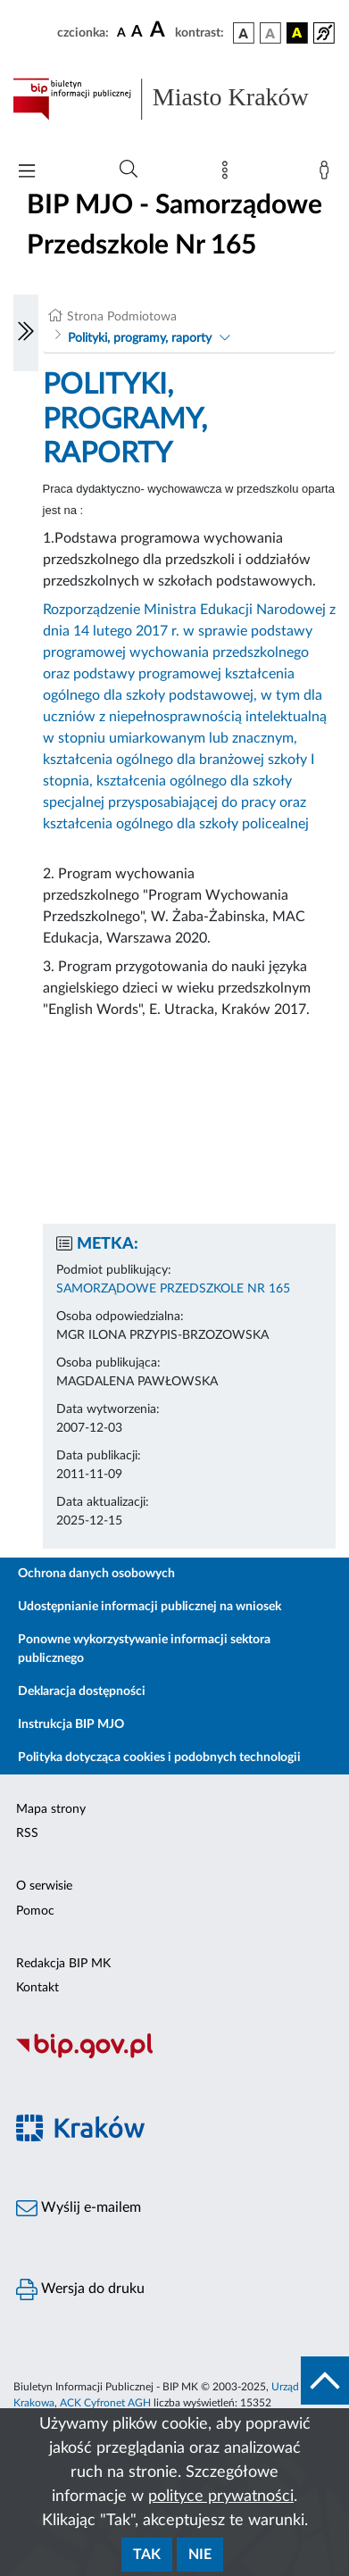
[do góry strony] (325, 2380)
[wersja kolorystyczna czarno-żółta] (297, 33)
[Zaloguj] (328, 174)
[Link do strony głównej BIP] (174, 99)
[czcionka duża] (159, 30)
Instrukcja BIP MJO (71, 1724)
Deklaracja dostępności (81, 1691)
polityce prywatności (221, 2497)
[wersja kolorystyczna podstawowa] (243, 33)
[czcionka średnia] (137, 33)
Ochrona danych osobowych (96, 1573)
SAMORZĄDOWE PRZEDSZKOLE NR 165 (173, 1289)
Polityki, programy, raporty (140, 338)
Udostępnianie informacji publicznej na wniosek (149, 1606)
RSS (27, 1833)
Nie (200, 2554)
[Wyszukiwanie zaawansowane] (128, 170)
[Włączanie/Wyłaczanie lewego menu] (25, 333)
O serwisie (44, 1886)
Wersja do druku (80, 2289)
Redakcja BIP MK (63, 1963)
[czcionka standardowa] (121, 32)
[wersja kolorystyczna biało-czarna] (270, 33)
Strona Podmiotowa (122, 317)
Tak (147, 2554)
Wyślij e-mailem (78, 2208)
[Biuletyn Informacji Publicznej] (174, 2056)
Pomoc (35, 1911)
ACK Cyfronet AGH (105, 2402)
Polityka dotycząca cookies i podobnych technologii (159, 1757)
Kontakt (37, 1988)
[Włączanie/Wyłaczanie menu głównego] (26, 173)
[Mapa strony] (228, 174)
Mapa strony (51, 1809)
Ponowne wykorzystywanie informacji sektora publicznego (144, 1649)
